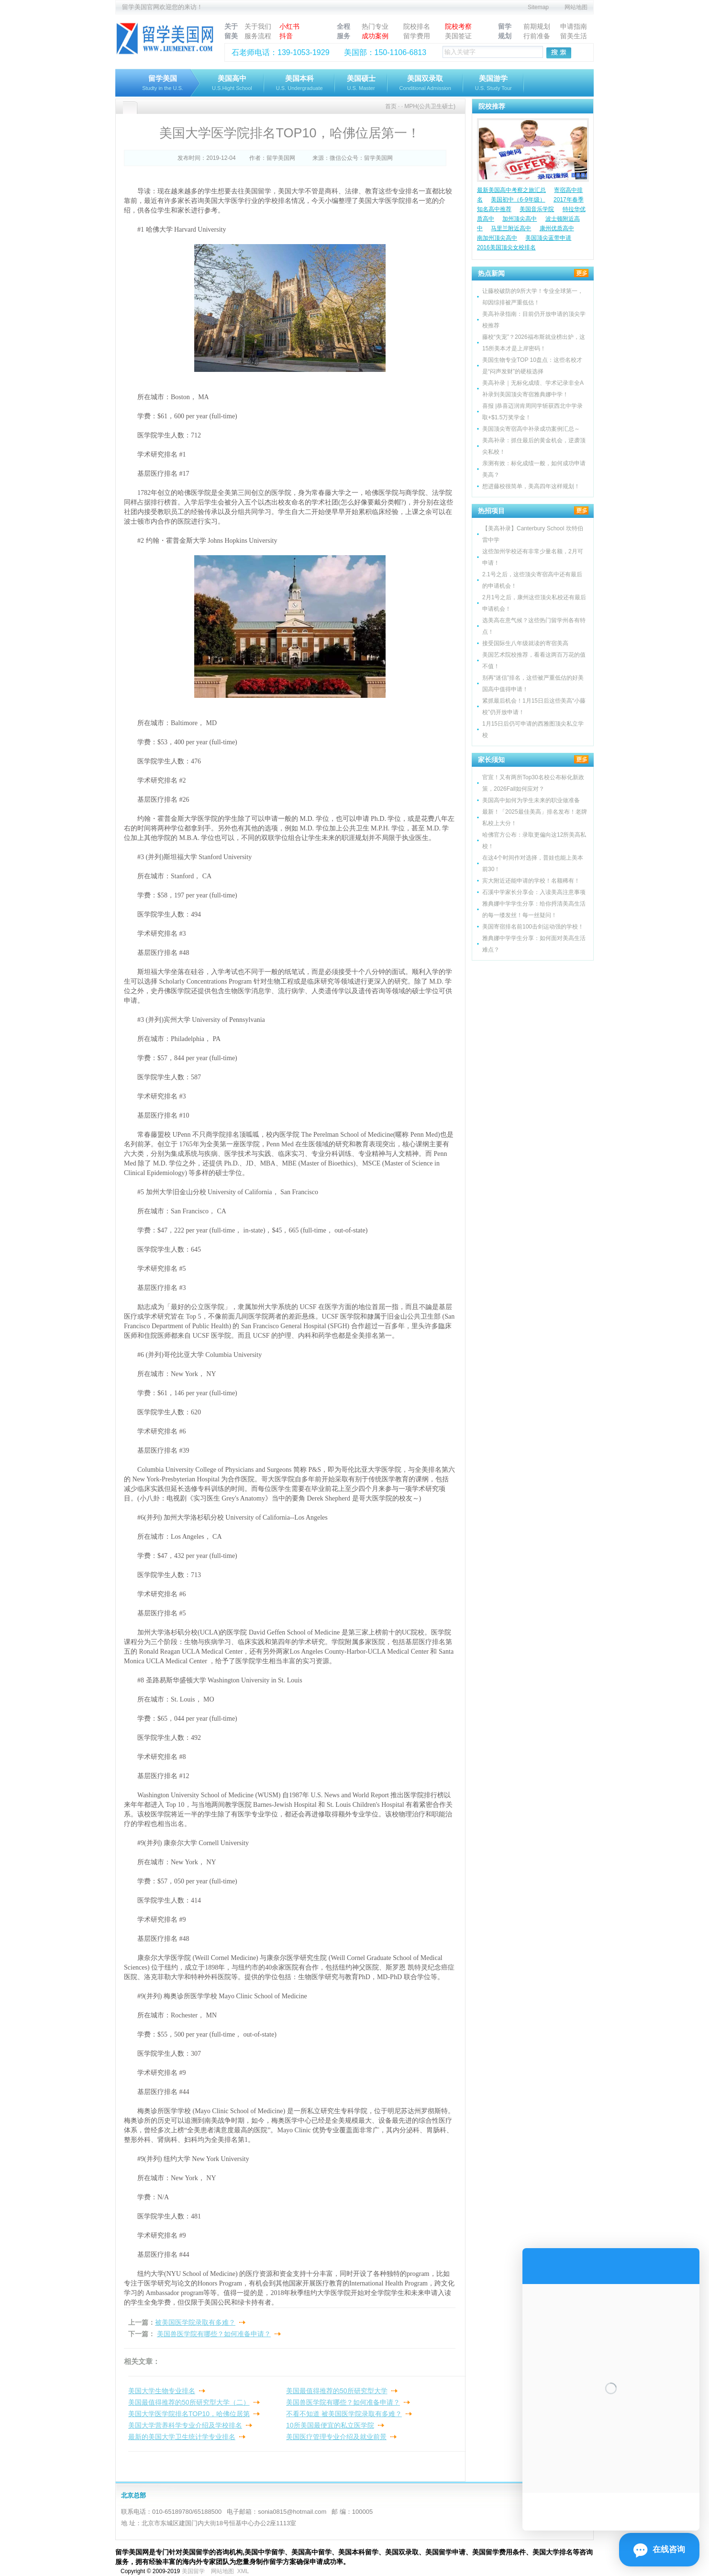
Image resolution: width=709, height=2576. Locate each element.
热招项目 (491, 511)
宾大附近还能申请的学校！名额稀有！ (531, 880)
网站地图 (576, 7)
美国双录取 (425, 83)
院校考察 (458, 26)
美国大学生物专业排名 (161, 2391)
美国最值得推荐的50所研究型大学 (337, 2391)
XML (243, 2571)
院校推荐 (491, 106)
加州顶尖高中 (519, 218)
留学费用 (416, 36)
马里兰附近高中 (511, 228)
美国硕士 (361, 83)
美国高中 (232, 83)
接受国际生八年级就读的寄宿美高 (525, 643)
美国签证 (458, 36)
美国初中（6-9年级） (518, 199)
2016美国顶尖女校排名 (506, 247)
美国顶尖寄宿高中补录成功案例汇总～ (531, 429)
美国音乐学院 (537, 209)
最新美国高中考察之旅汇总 (511, 190)
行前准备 (536, 36)
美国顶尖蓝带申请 (548, 238)
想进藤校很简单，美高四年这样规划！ (531, 486)
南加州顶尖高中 (497, 238)
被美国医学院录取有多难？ (195, 2322)
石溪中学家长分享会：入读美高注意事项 (534, 892)
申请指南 (573, 26)
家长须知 (491, 759)
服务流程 (257, 36)
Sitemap (538, 7)
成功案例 (375, 36)
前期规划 (536, 26)
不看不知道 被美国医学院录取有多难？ (344, 2414)
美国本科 (299, 83)
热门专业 (375, 26)
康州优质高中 (557, 228)
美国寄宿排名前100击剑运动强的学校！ (533, 926)
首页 (391, 106)
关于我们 (257, 26)
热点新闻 (491, 273)
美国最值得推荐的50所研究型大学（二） (189, 2402)
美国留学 (193, 2571)
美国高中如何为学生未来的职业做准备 (531, 800)
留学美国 (162, 83)
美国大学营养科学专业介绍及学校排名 (185, 2425)
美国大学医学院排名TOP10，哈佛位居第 (189, 2414)
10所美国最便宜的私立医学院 (330, 2425)
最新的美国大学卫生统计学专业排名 (181, 2437)
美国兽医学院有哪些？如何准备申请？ (214, 2334)
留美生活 (573, 36)
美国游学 (493, 83)
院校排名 (416, 26)
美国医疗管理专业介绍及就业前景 (336, 2437)
